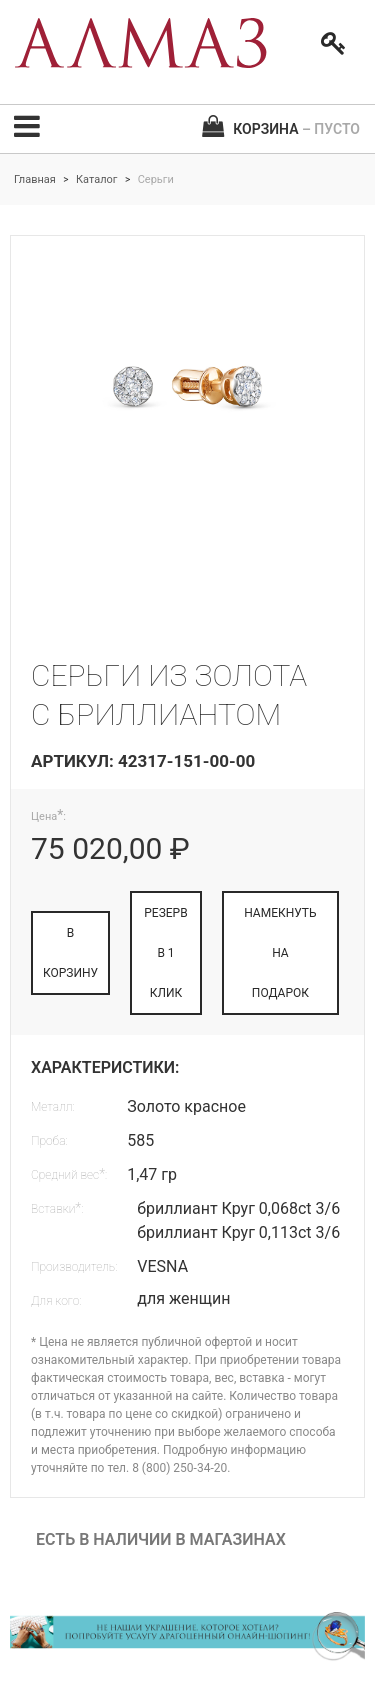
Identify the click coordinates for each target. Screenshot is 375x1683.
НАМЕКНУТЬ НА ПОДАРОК (280, 953)
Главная (35, 179)
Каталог (96, 179)
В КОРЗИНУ (70, 953)
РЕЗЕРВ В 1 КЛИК (165, 953)
